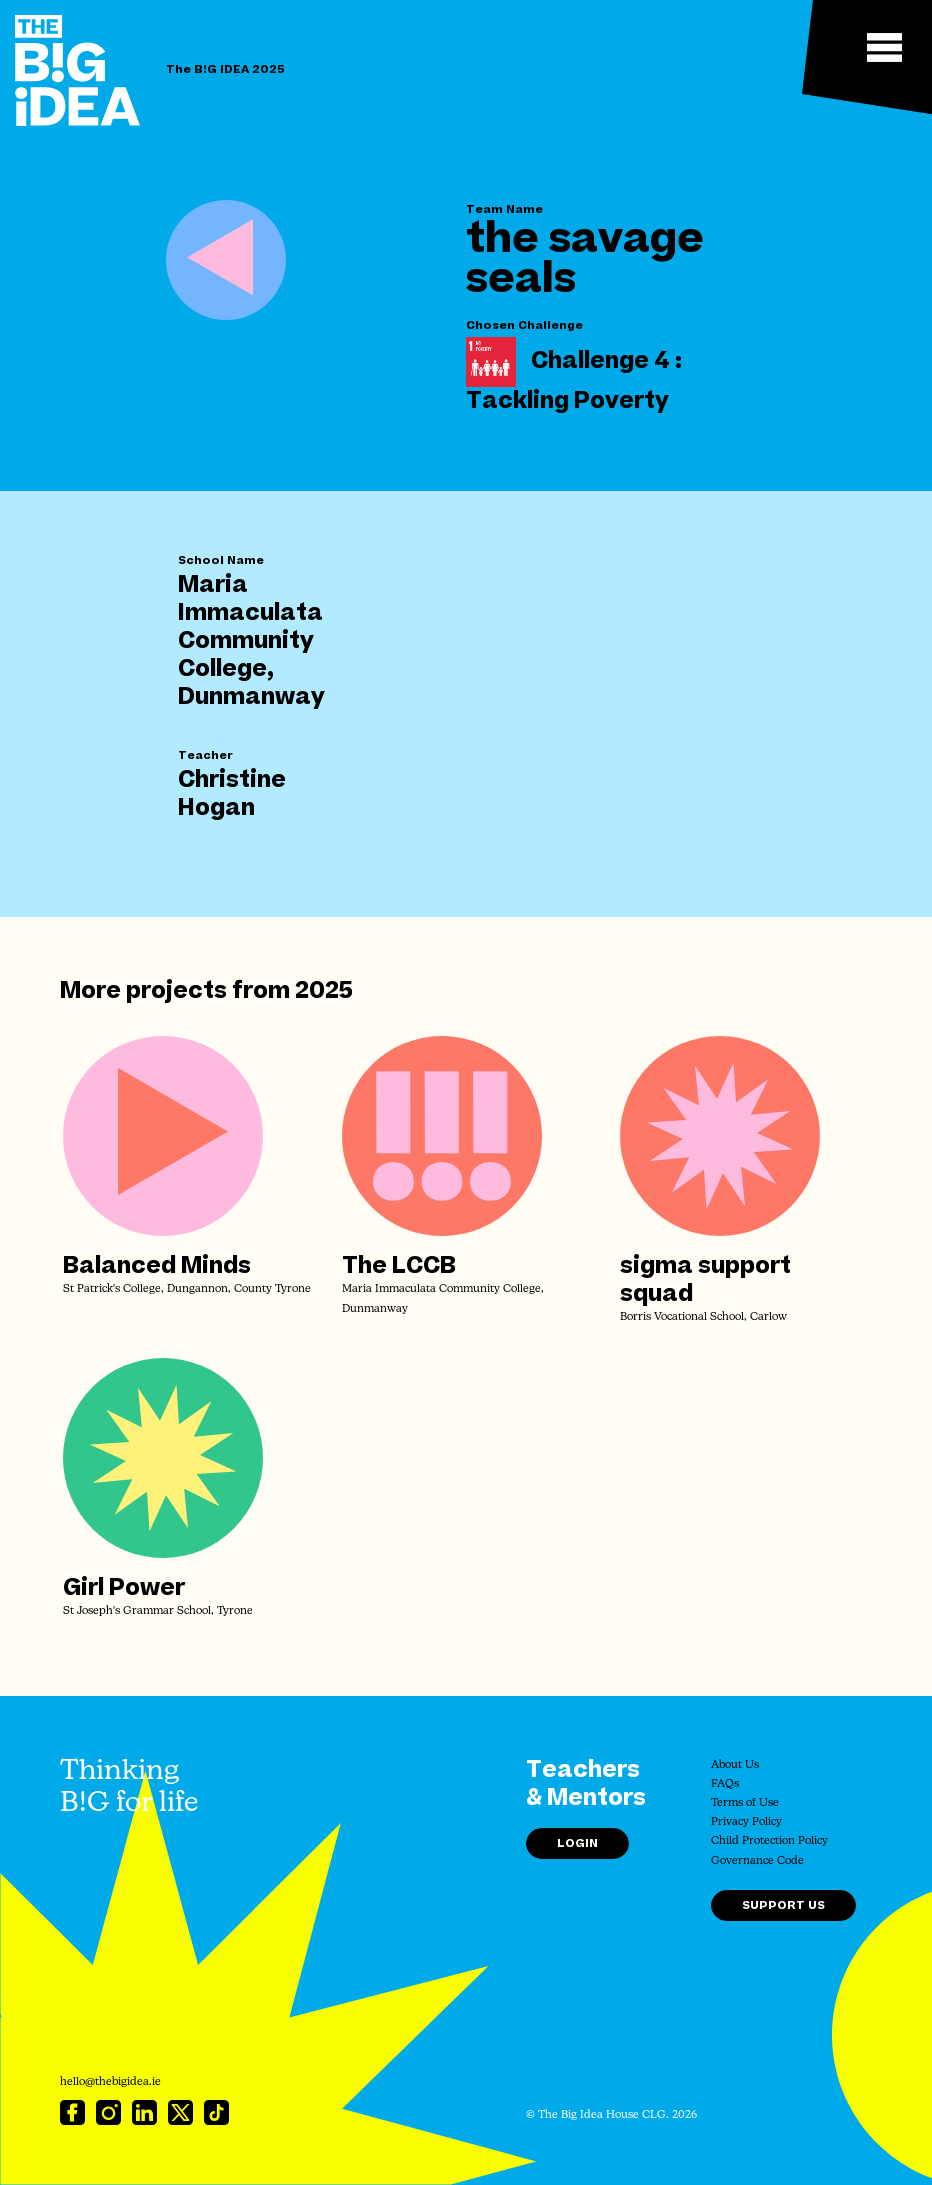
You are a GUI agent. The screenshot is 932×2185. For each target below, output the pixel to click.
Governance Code (757, 1861)
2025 (324, 991)
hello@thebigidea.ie (110, 2082)
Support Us (783, 1905)
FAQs (725, 1784)
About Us (735, 1765)
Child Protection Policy (769, 1841)
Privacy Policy (746, 1822)
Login (577, 1843)
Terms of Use (745, 1803)
